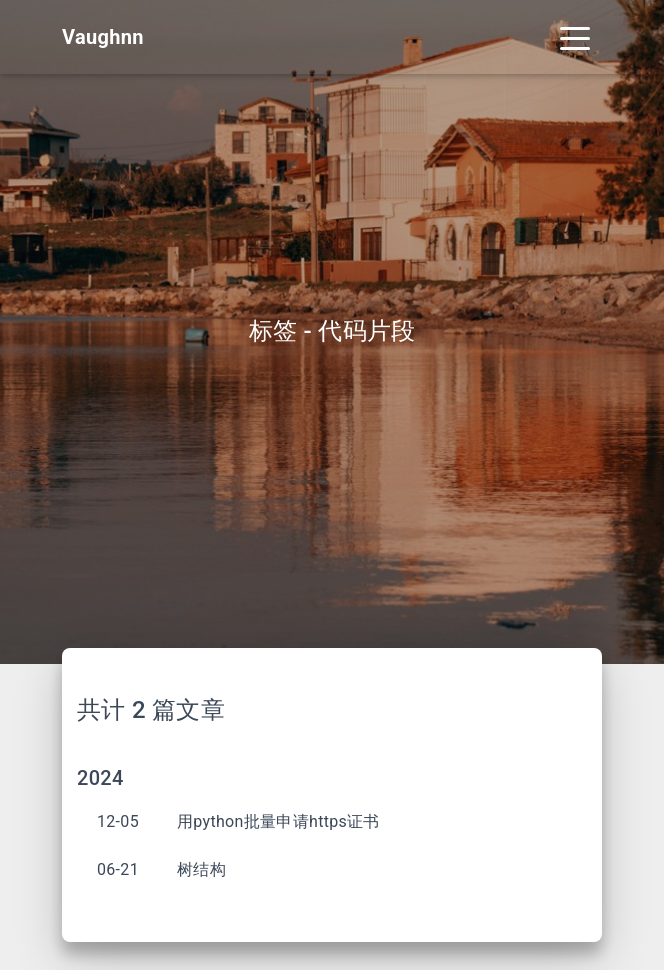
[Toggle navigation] (575, 37)
